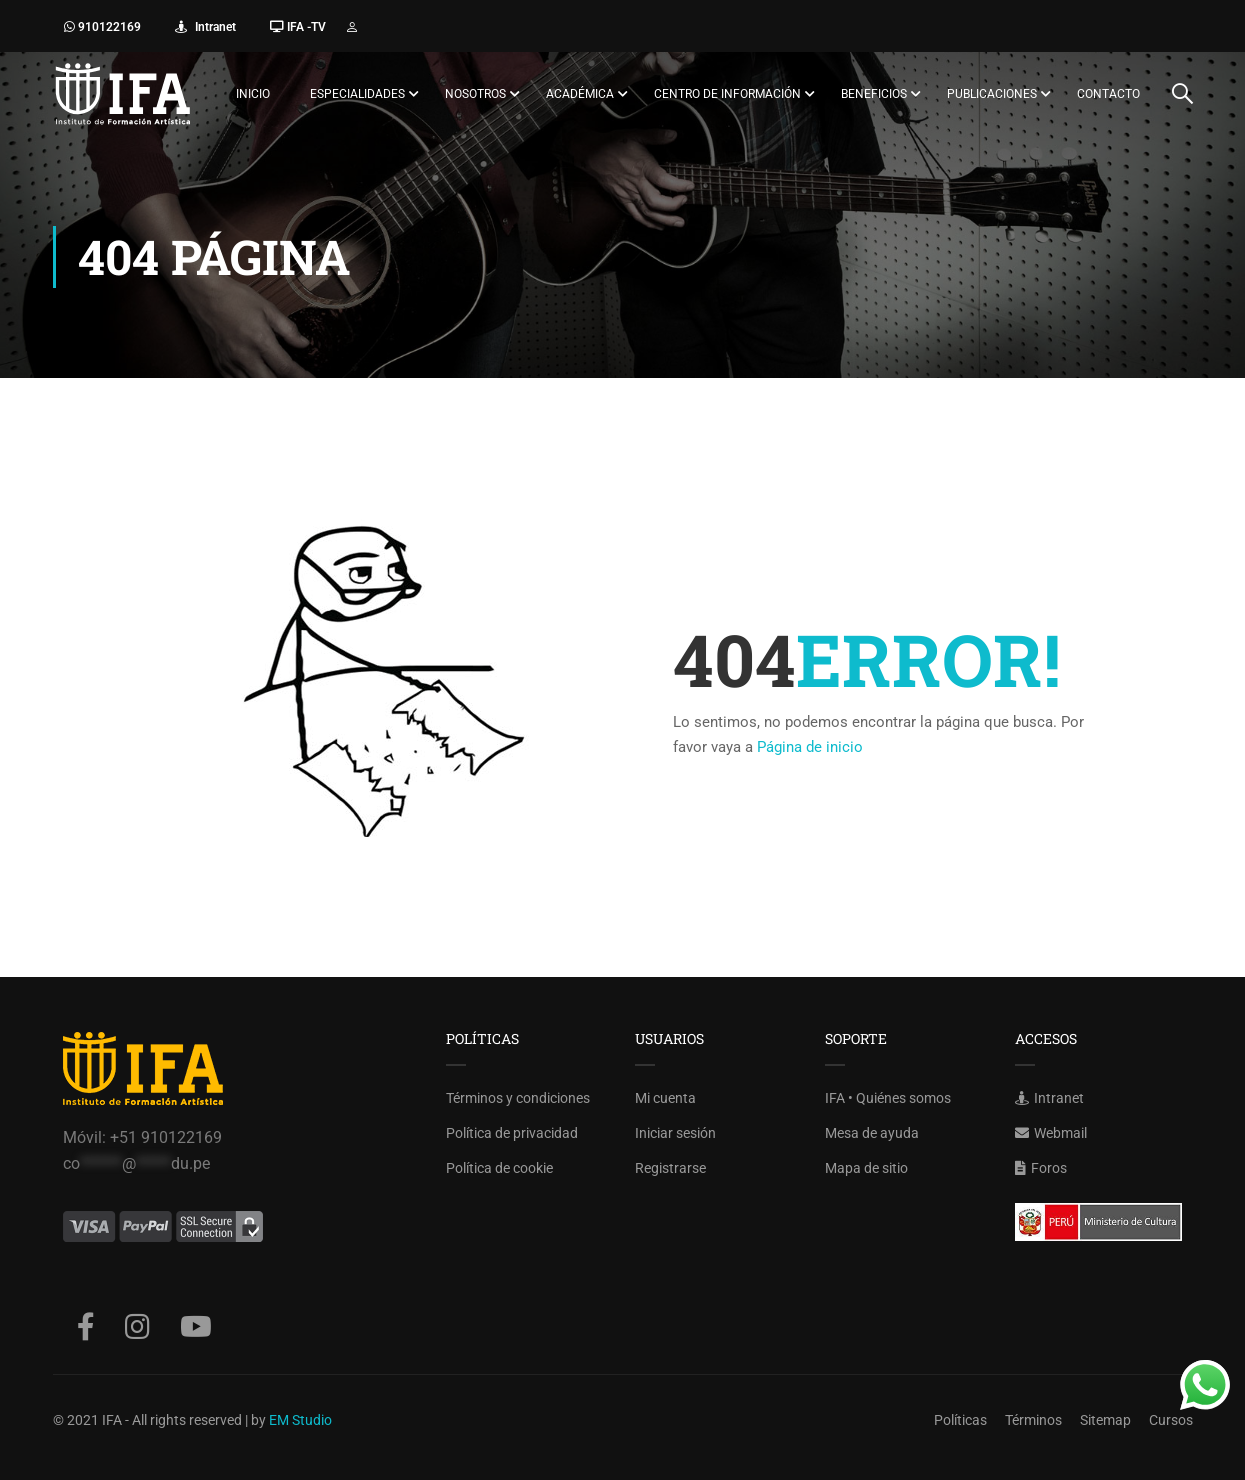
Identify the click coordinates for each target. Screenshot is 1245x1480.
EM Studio (300, 1420)
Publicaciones (992, 94)
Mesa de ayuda (872, 1133)
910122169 (108, 27)
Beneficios (874, 94)
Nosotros (475, 94)
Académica (580, 94)
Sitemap (1105, 1420)
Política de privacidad (512, 1133)
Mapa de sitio (866, 1168)
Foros (1041, 1168)
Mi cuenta (665, 1098)
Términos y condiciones (518, 1098)
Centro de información (727, 94)
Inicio (253, 94)
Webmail (1051, 1133)
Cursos (1171, 1420)
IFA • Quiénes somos (888, 1098)
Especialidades (357, 94)
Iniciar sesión (675, 1133)
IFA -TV (305, 27)
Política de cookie (499, 1168)
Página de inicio (810, 747)
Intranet (214, 27)
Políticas (960, 1420)
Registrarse (670, 1168)
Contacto (1108, 94)
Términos (1033, 1420)
